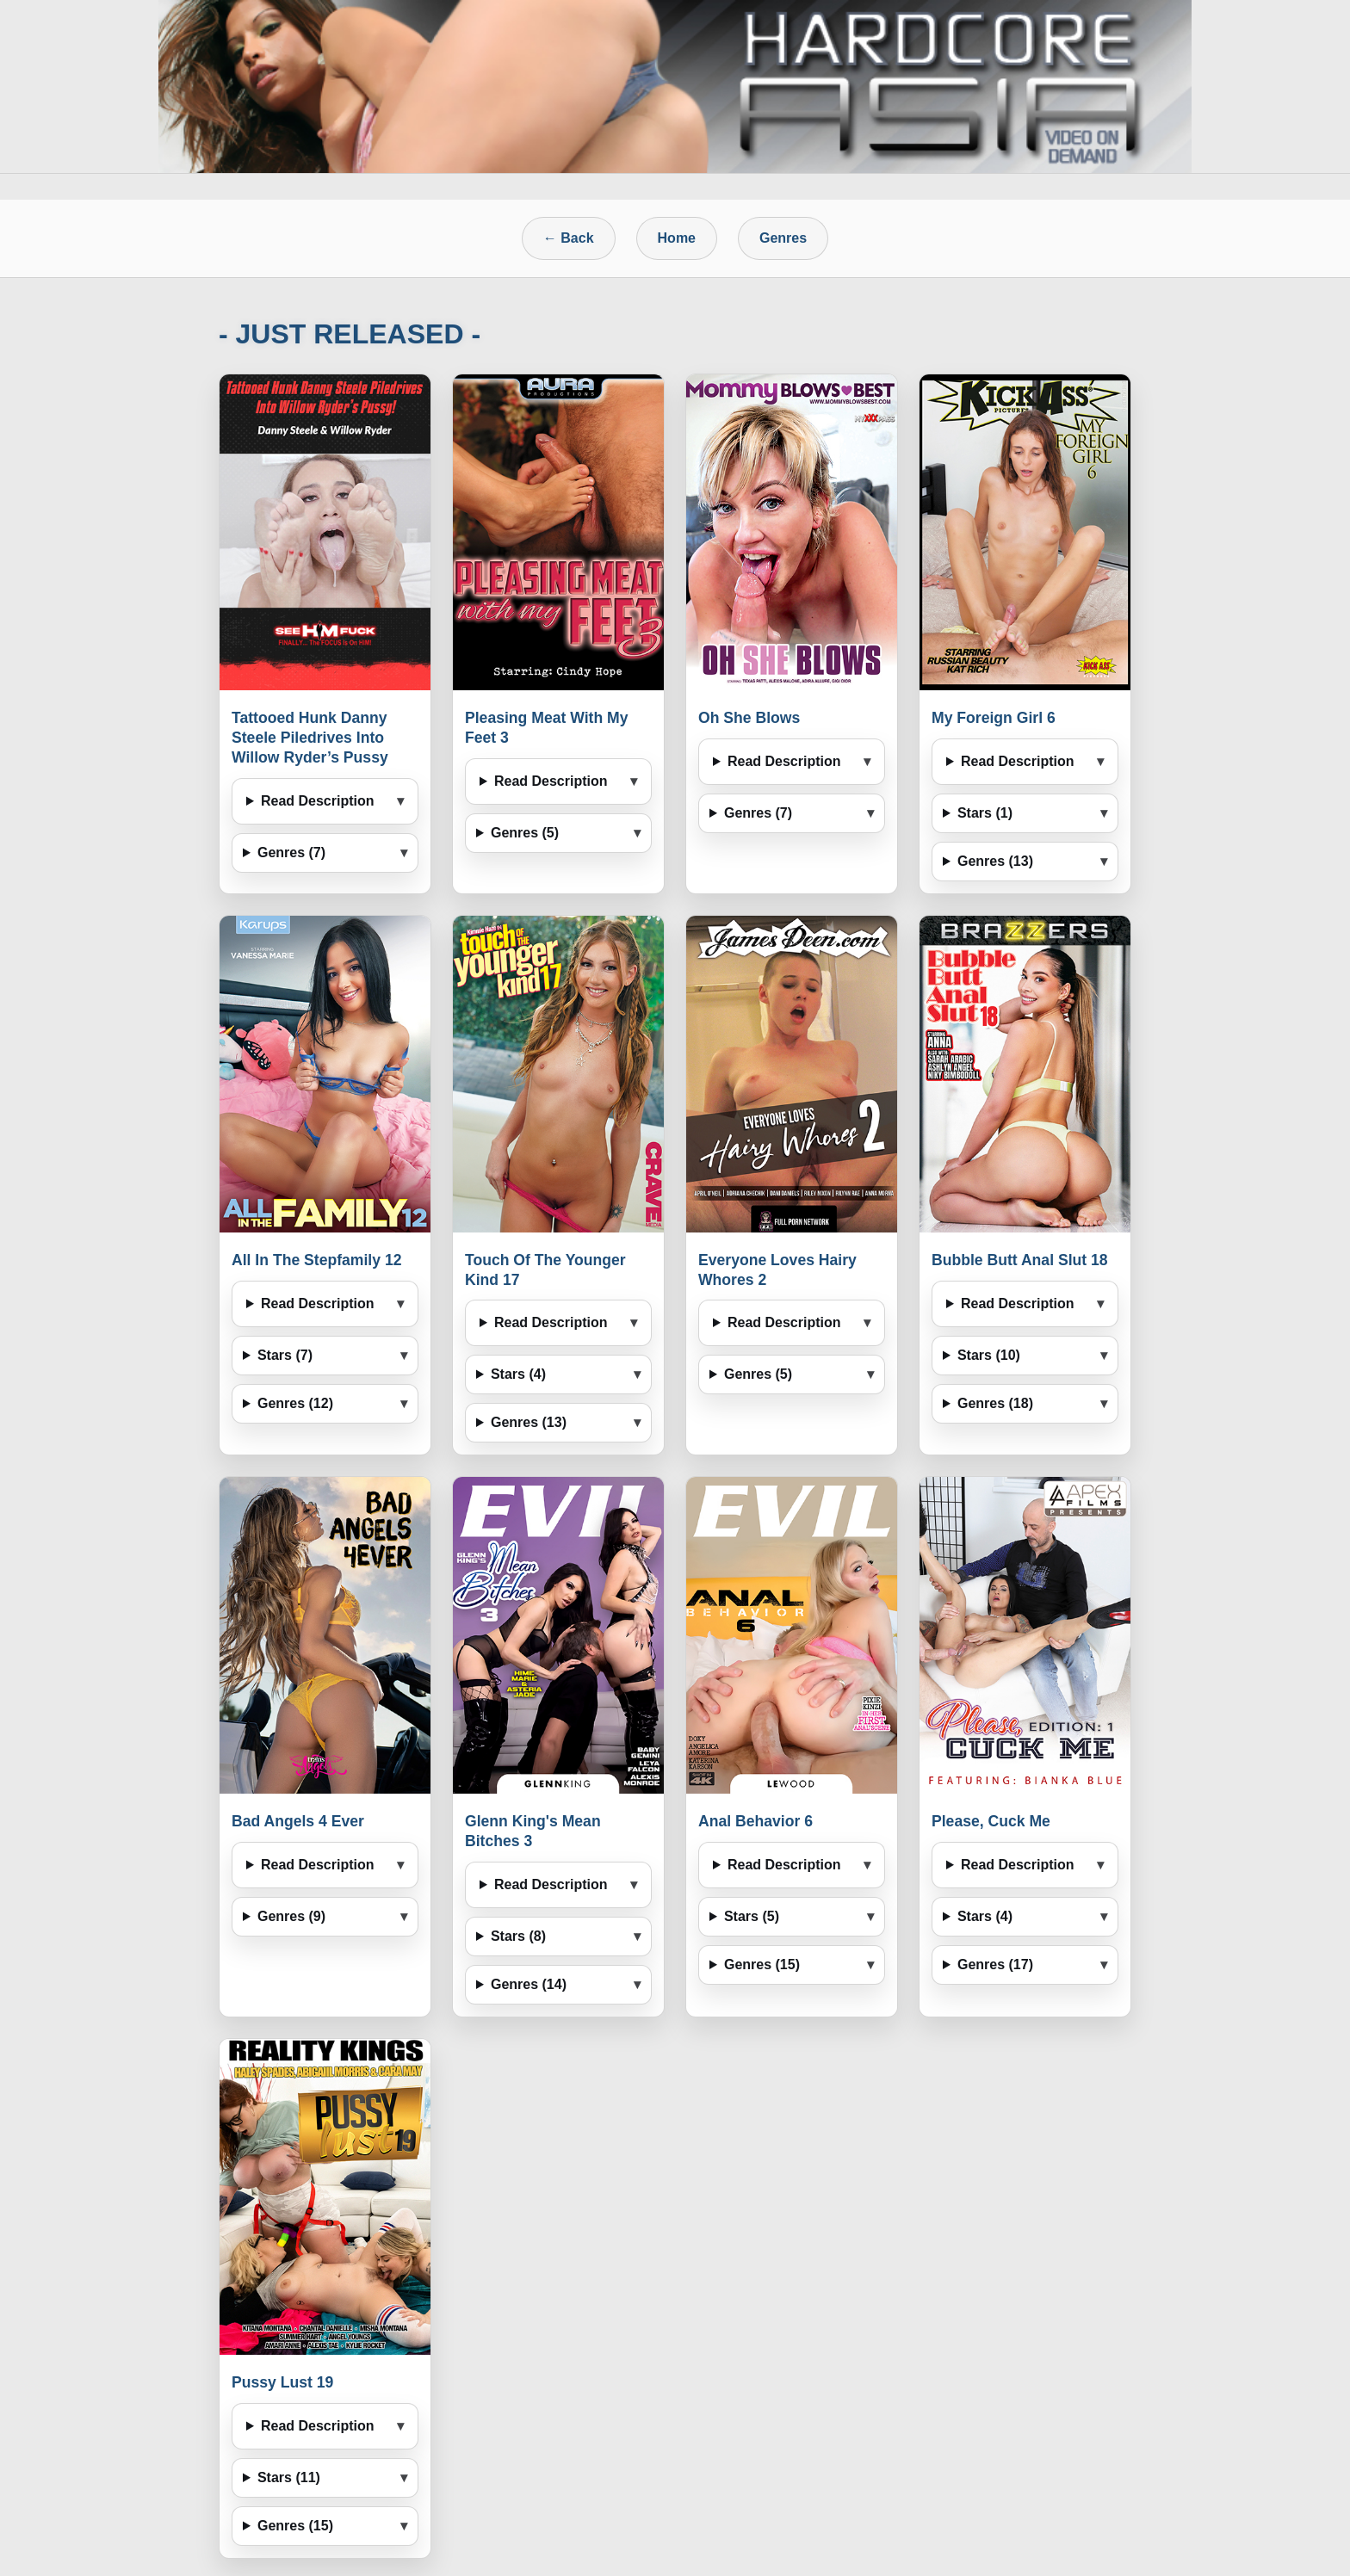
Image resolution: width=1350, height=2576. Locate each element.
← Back (568, 238)
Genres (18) (995, 1403)
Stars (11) (288, 2477)
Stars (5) (751, 1916)
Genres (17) (995, 1964)
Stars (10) (988, 1355)
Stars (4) (518, 1374)
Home (677, 238)
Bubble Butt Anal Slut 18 (1020, 1260)
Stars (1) (984, 813)
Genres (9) (291, 1916)
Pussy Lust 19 (282, 2382)
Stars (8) (518, 1936)
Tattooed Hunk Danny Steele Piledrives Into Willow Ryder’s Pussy (310, 737)
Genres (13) (995, 861)
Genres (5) (525, 832)
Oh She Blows (749, 717)
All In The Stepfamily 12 (317, 1260)
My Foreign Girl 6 (994, 717)
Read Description (318, 801)
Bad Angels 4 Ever (298, 1821)
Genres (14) (529, 1984)
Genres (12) (295, 1403)
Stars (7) (285, 1355)
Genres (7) (291, 852)
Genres (783, 238)
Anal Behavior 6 (755, 1821)
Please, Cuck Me (991, 1821)
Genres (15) (762, 1964)
